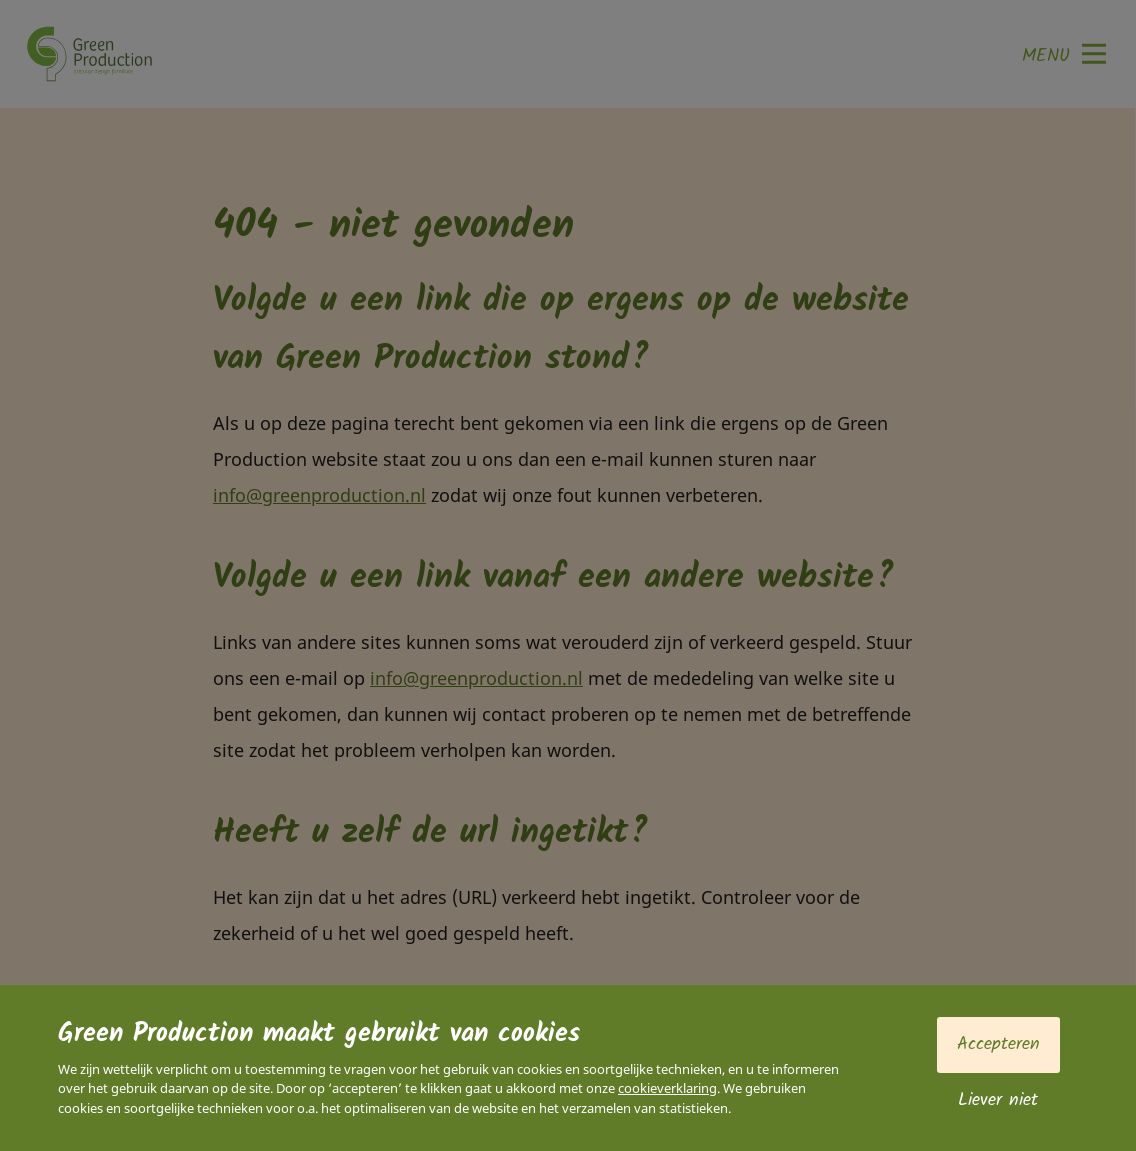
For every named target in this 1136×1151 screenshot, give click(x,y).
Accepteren (998, 1044)
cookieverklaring (667, 1088)
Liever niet (998, 1100)
